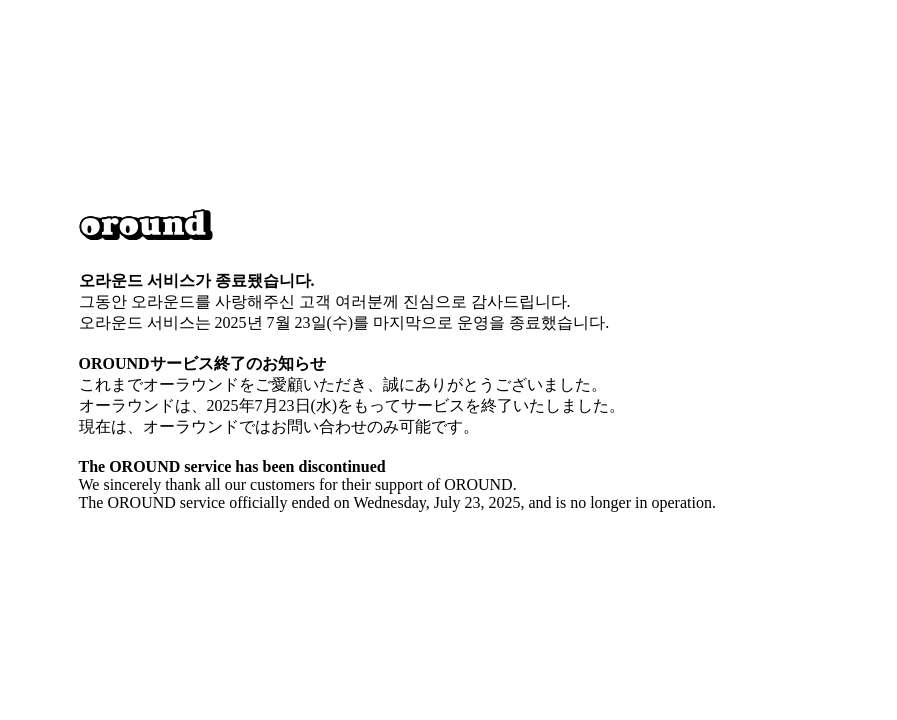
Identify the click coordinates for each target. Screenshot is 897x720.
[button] (146, 227)
